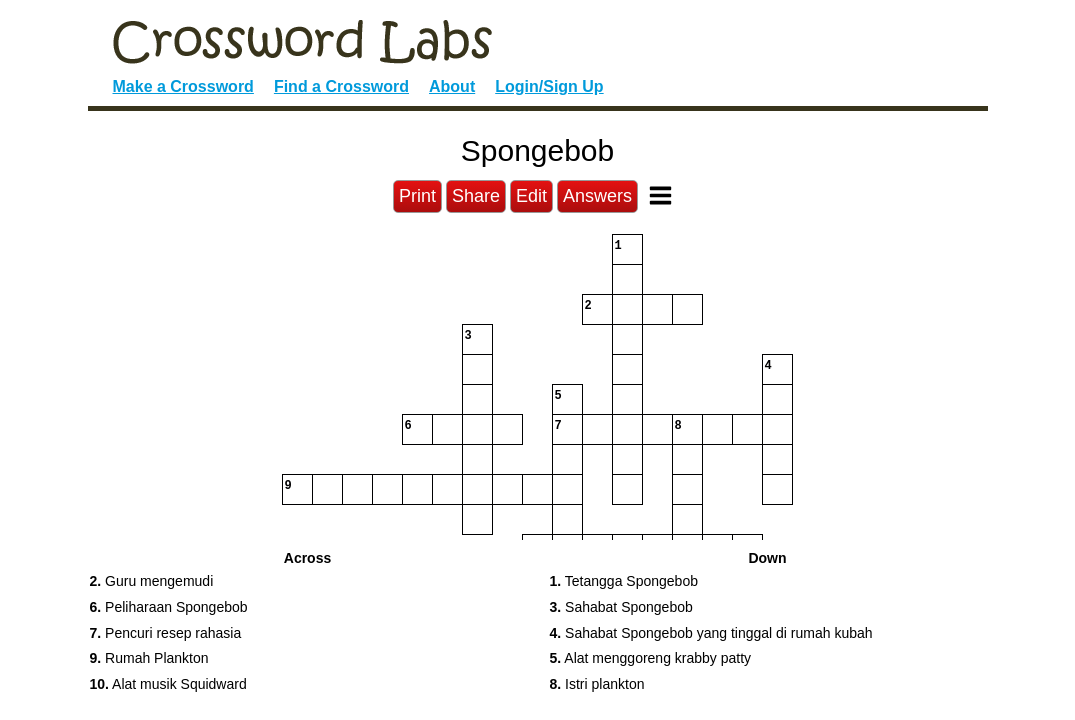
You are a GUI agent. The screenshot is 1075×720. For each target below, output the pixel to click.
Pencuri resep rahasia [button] (166, 633)
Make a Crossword (183, 86)
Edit (531, 196)
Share (476, 196)
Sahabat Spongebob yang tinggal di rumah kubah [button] (711, 633)
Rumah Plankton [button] (149, 658)
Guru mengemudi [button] (152, 581)
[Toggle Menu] (660, 195)
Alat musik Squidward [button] (168, 684)
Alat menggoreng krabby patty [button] (651, 658)
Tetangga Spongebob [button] (624, 581)
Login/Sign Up (549, 86)
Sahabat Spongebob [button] (621, 607)
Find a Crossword (341, 86)
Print (417, 196)
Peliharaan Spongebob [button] (169, 607)
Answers (597, 196)
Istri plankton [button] (597, 684)
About (452, 86)
